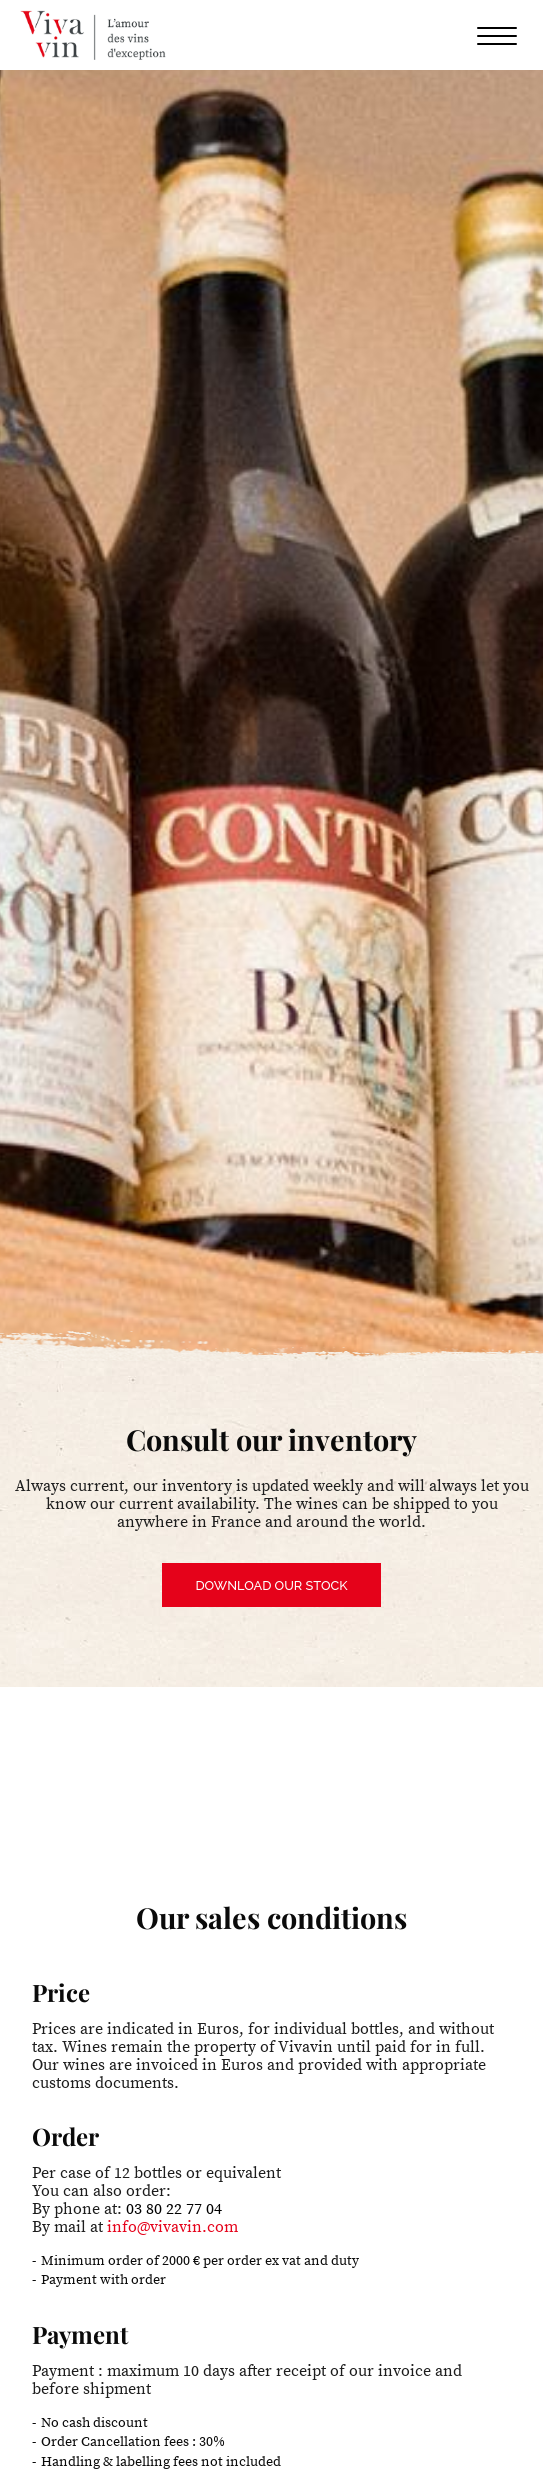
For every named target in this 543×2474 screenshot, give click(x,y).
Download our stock (271, 1585)
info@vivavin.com (172, 2227)
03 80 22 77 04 (174, 2209)
